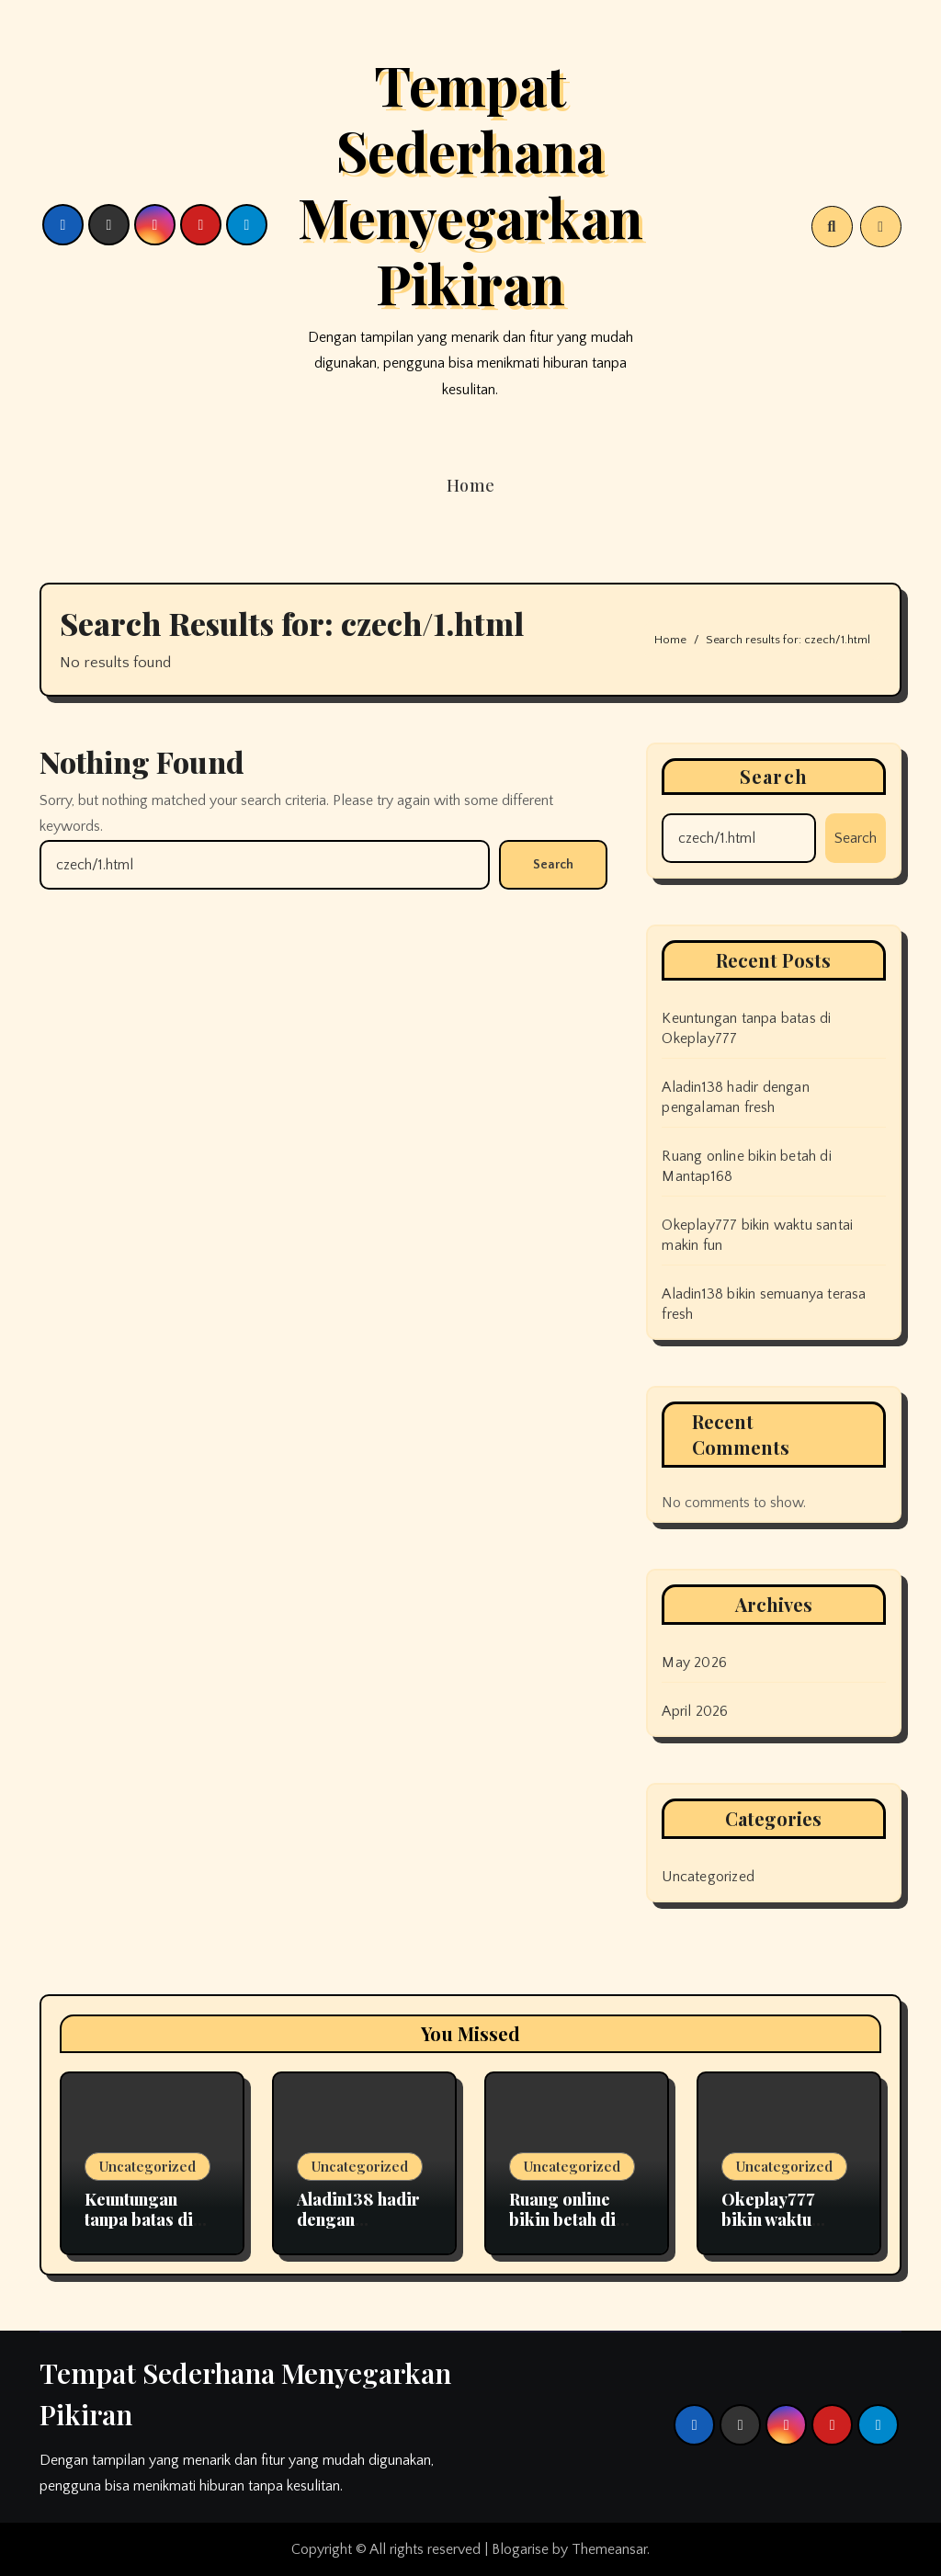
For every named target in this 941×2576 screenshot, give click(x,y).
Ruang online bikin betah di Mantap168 (562, 2219)
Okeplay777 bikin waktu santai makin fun (785, 2219)
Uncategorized (147, 2166)
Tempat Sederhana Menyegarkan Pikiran (470, 183)
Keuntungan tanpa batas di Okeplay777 (139, 2219)
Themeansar (609, 2549)
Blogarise (520, 2549)
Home (471, 485)
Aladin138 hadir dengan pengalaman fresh (358, 2229)
